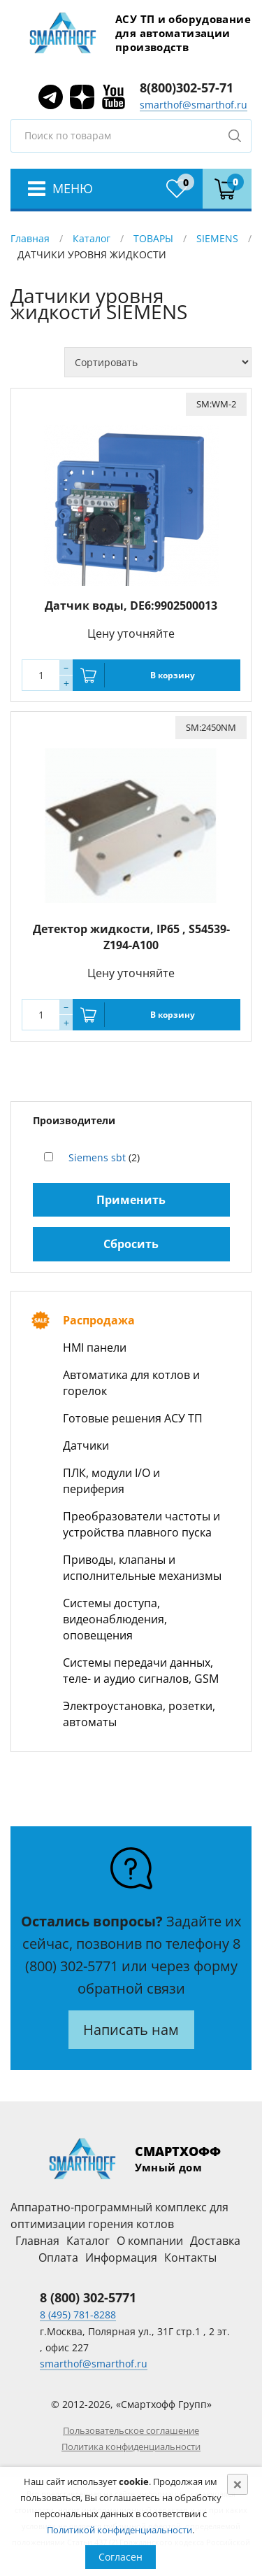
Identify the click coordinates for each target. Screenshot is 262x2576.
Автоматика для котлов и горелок (131, 1383)
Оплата (58, 2257)
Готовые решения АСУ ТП (133, 1418)
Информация (121, 2257)
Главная (30, 238)
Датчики (86, 1445)
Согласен (121, 2556)
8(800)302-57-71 (186, 87)
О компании (150, 2240)
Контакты (190, 2257)
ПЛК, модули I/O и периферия (111, 1481)
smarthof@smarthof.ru (193, 104)
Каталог (91, 238)
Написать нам (131, 2029)
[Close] (237, 2484)
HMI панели (94, 1347)
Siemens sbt (97, 1157)
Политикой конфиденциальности (119, 2530)
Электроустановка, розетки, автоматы (139, 1714)
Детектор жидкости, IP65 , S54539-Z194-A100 (131, 937)
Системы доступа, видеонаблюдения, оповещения (115, 1619)
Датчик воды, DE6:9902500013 (131, 605)
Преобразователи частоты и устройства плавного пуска (141, 1524)
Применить (131, 1200)
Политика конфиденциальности (131, 2446)
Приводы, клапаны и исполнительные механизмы (142, 1567)
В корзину (172, 675)
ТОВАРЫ (153, 238)
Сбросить (131, 1244)
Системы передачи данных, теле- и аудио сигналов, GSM (141, 1670)
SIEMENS (217, 238)
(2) (104, 1157)
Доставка (215, 2240)
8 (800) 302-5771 (88, 2297)
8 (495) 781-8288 (78, 2314)
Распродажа (99, 1320)
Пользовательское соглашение (131, 2430)
